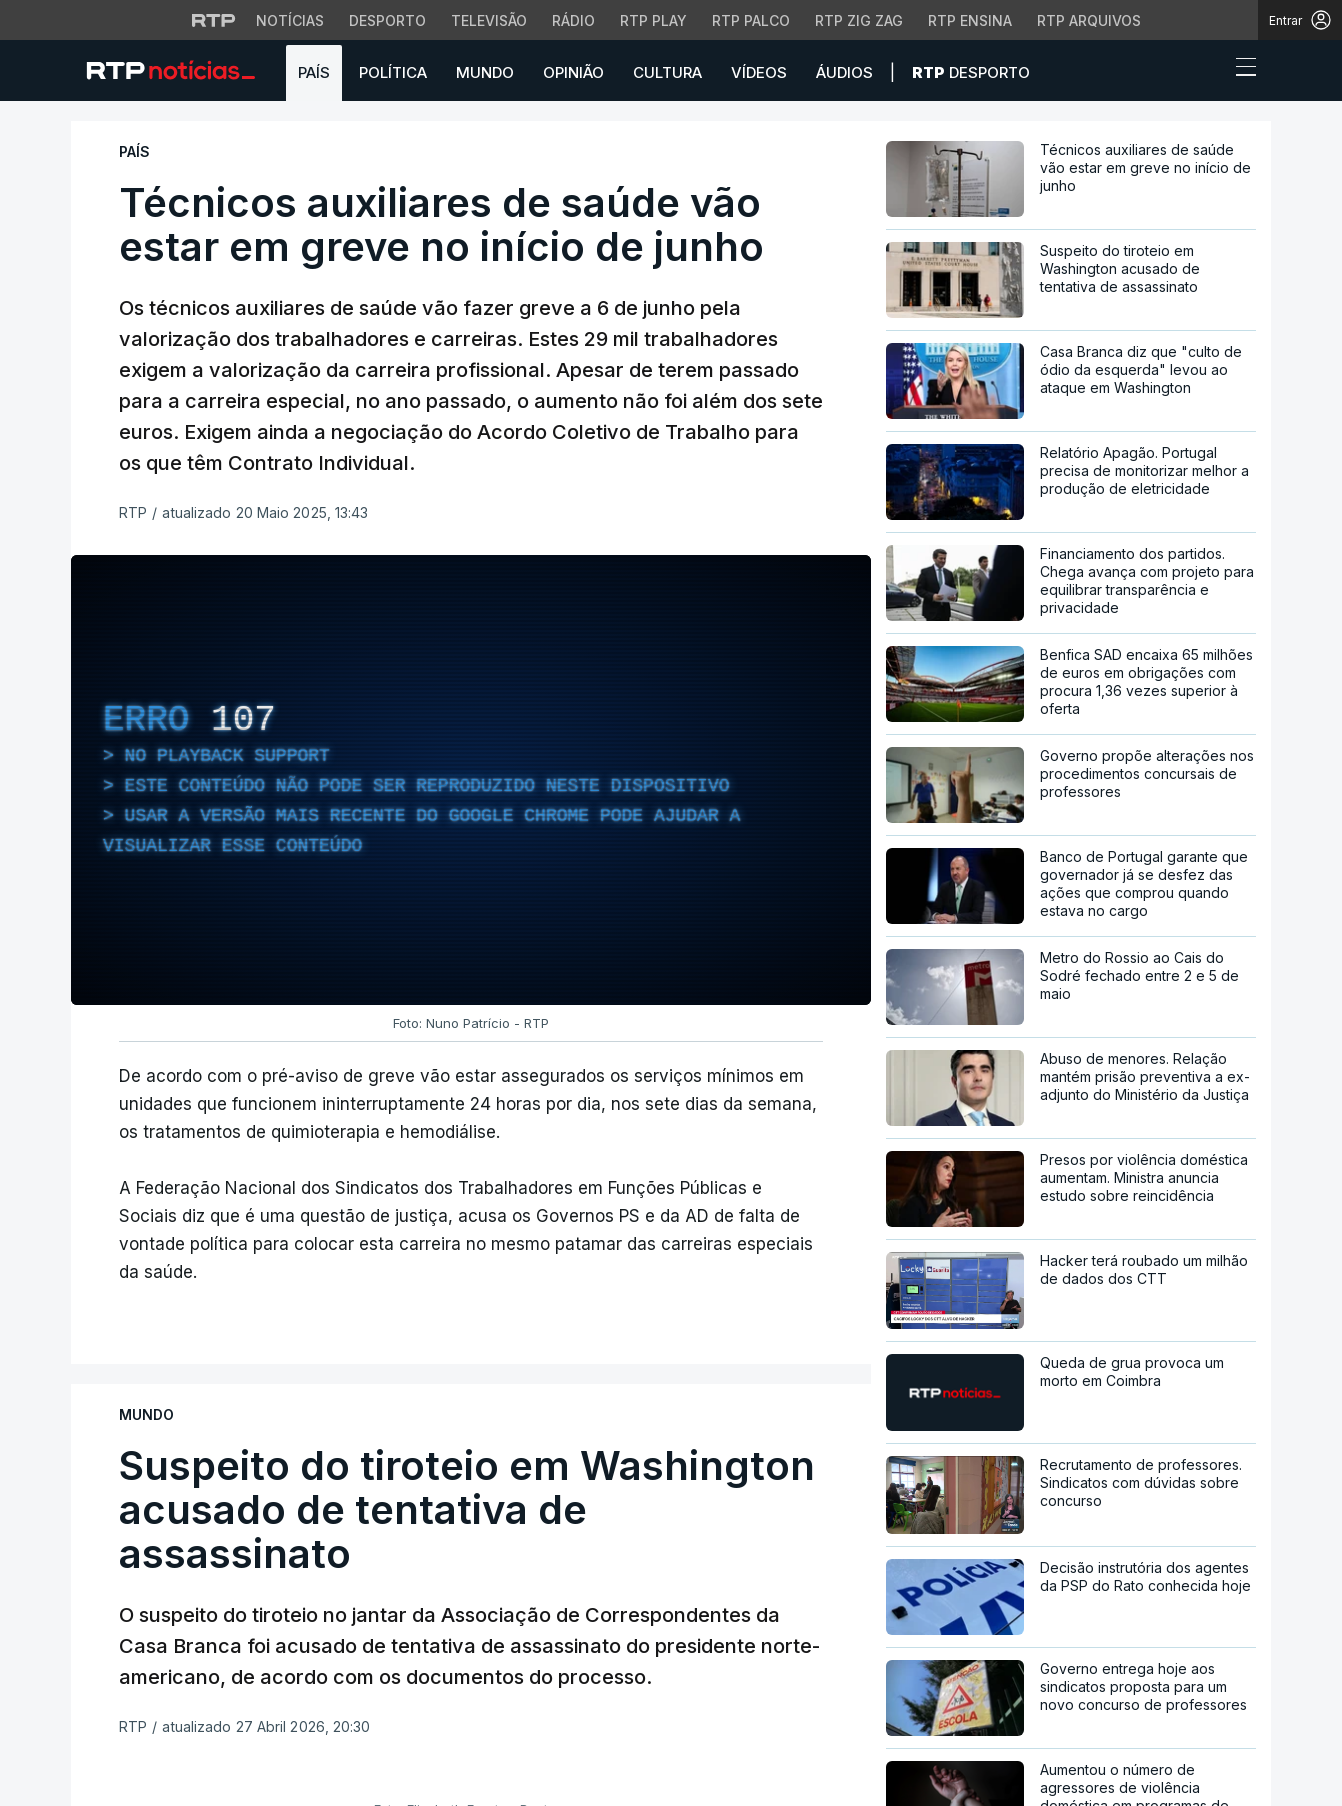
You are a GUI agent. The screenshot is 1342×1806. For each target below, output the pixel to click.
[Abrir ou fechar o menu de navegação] (1240, 70)
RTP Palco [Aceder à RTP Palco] (751, 20)
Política (393, 72)
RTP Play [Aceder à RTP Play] (653, 20)
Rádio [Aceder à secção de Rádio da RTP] (573, 20)
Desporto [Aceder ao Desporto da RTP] (387, 20)
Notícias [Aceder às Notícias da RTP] (290, 20)
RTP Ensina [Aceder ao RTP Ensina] (970, 20)
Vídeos (759, 72)
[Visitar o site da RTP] (214, 20)
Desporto (971, 72)
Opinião (573, 72)
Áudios (844, 72)
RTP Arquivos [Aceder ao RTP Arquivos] (1089, 20)
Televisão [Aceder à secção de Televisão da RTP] (489, 20)
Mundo (485, 72)
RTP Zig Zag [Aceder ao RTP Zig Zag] (859, 20)
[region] (471, 780)
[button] (1209, 72)
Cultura (667, 72)
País (314, 72)
